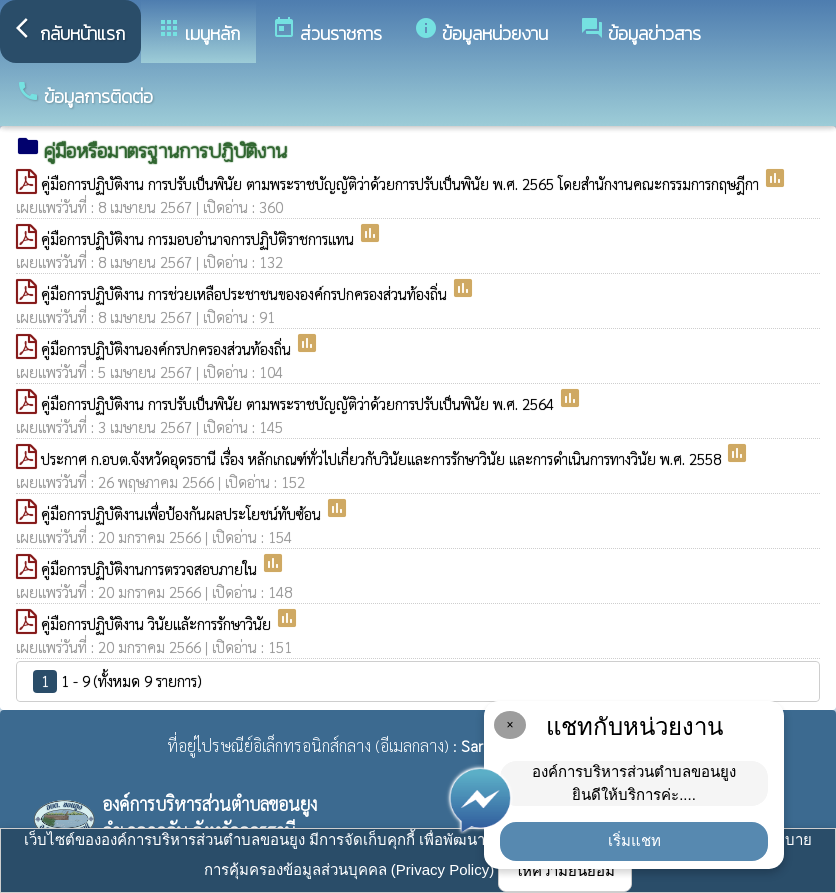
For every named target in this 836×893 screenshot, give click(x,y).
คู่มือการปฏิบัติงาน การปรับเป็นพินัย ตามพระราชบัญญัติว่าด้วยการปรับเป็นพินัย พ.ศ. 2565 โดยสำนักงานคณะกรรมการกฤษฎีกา (402, 183)
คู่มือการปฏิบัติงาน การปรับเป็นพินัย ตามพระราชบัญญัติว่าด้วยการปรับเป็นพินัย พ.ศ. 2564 (299, 403)
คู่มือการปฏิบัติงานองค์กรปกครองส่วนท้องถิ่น (168, 348)
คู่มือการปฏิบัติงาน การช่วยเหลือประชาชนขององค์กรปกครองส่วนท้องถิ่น (246, 293)
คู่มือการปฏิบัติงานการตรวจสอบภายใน (151, 568)
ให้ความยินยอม (565, 870)
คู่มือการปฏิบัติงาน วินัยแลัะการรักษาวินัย (158, 623)
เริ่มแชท (634, 840)
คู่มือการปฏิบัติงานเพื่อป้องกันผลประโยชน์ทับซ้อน (183, 513)
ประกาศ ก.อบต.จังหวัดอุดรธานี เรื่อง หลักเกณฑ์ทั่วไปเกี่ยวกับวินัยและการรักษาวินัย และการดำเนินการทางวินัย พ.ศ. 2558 (383, 458)
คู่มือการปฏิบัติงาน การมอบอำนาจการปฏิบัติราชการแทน (199, 238)
